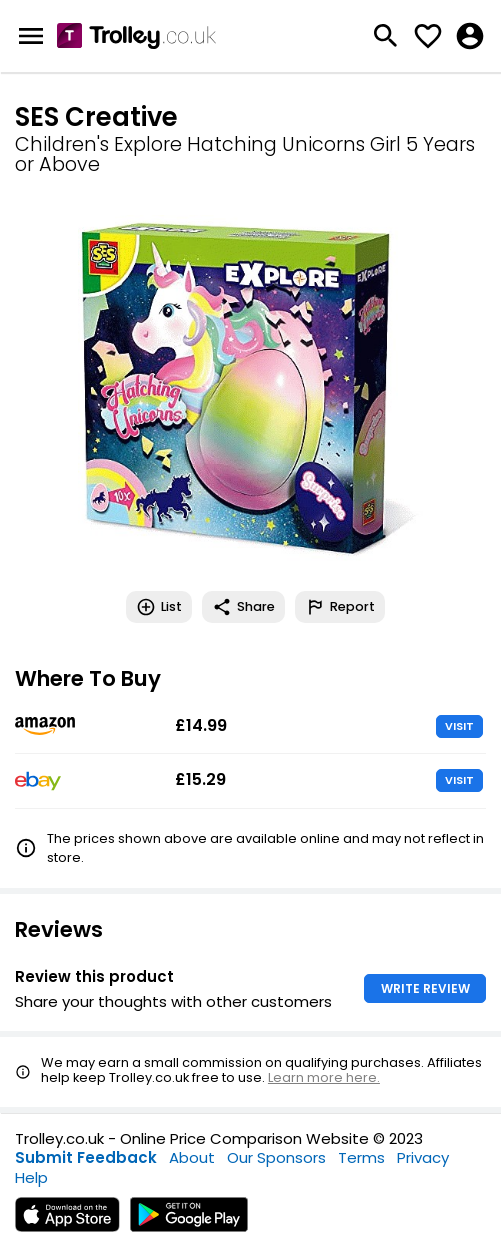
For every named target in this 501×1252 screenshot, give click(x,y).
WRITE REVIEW (425, 988)
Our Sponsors (276, 1157)
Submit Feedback (86, 1157)
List (159, 607)
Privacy (423, 1157)
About (192, 1157)
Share (243, 607)
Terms (361, 1157)
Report (340, 607)
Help (31, 1177)
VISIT (459, 726)
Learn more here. (324, 1077)
